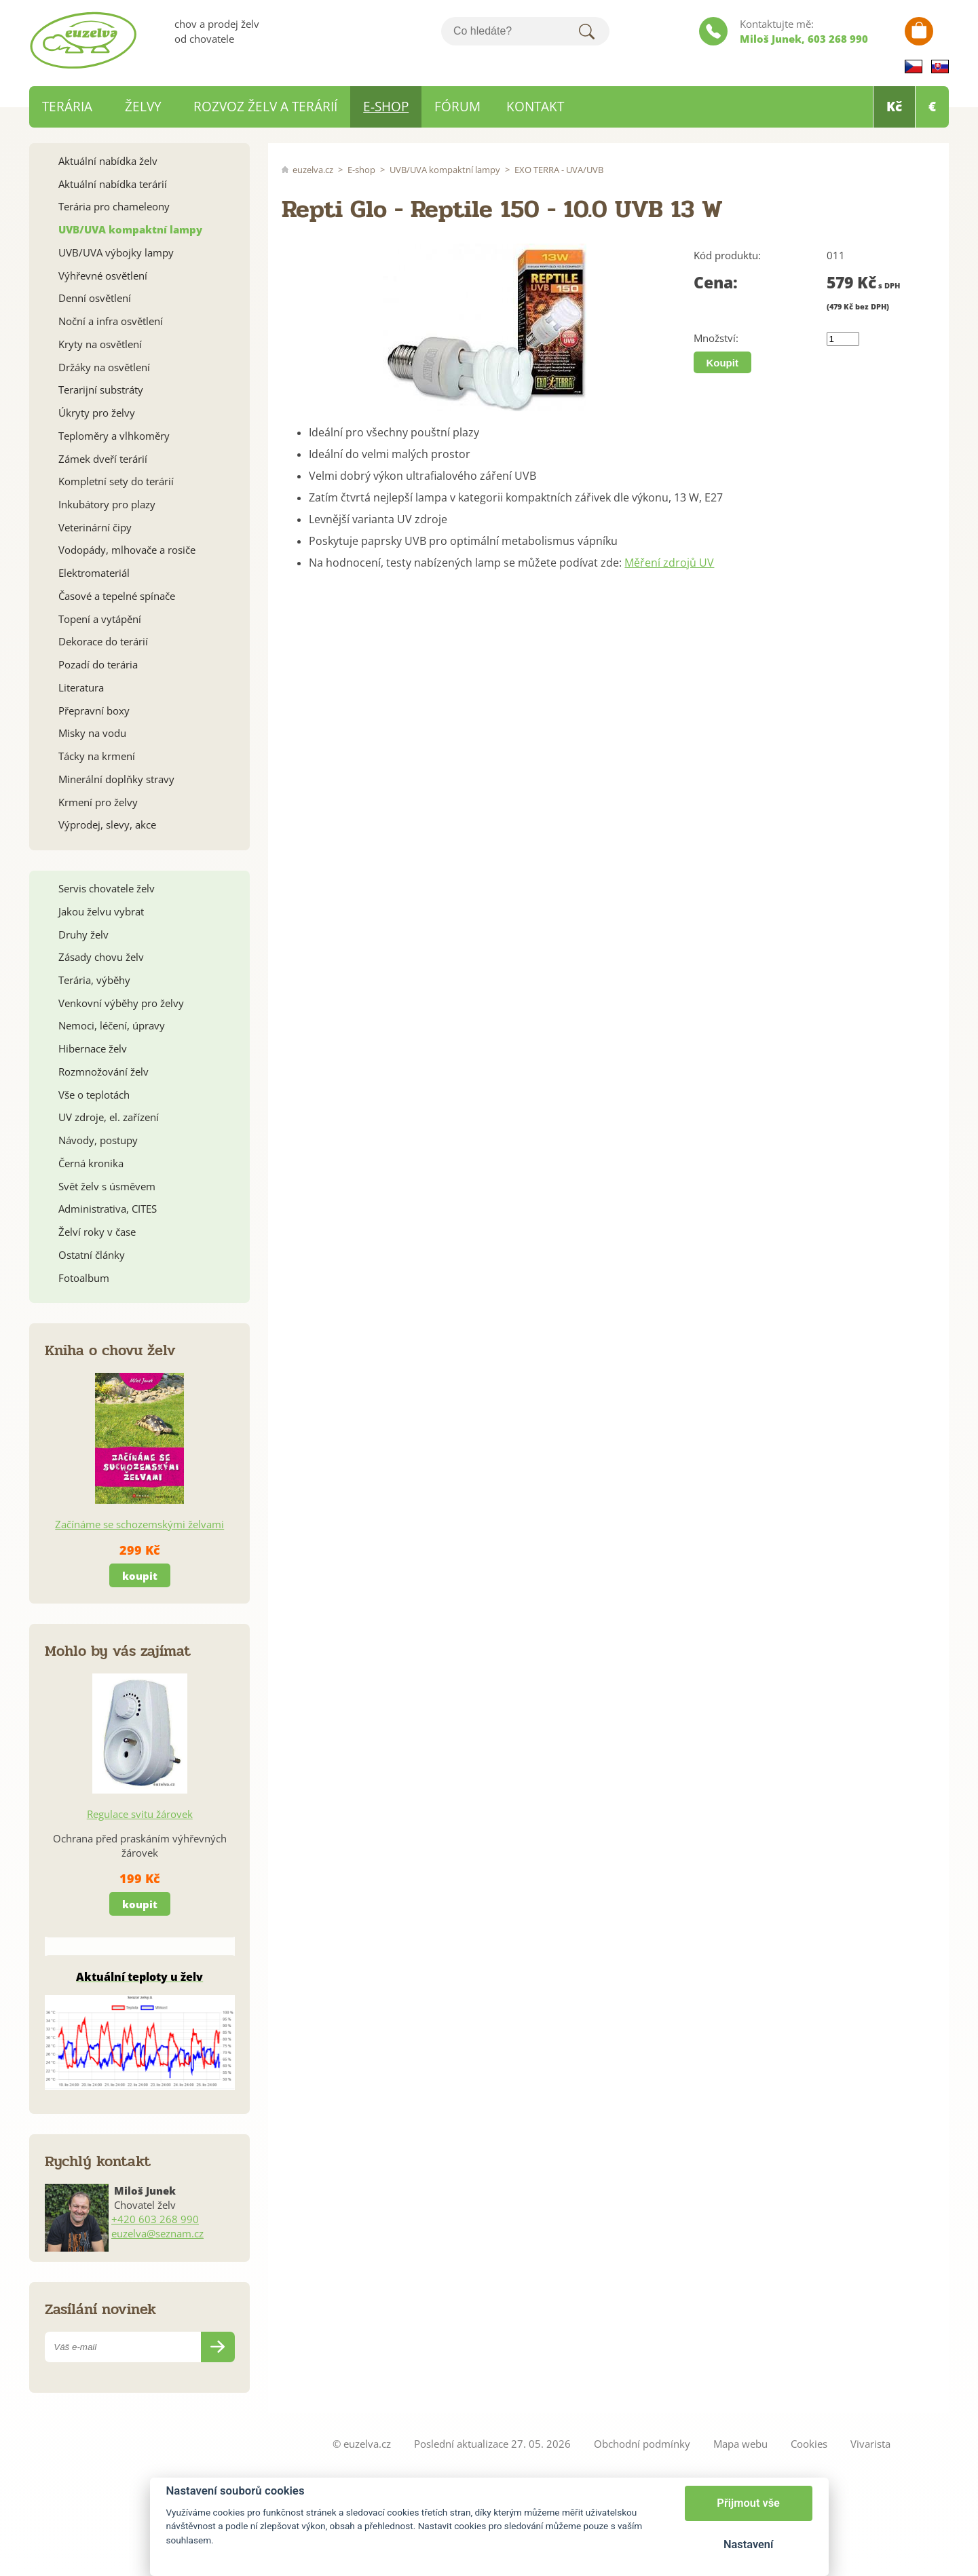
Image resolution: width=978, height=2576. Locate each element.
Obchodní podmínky (642, 2443)
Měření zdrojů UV (669, 562)
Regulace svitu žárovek (140, 1814)
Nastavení (748, 2544)
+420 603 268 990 (155, 2219)
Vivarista (870, 2443)
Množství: (716, 338)
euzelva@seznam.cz (157, 2233)
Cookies (809, 2443)
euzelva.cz (313, 170)
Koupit (722, 362)
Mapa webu (740, 2443)
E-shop (361, 170)
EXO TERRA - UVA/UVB (558, 170)
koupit (139, 1576)
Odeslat (218, 2347)
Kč (894, 106)
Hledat (586, 31)
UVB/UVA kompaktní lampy (445, 170)
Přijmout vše (748, 2503)
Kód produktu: (727, 255)
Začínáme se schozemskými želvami (139, 1524)
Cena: (716, 282)
